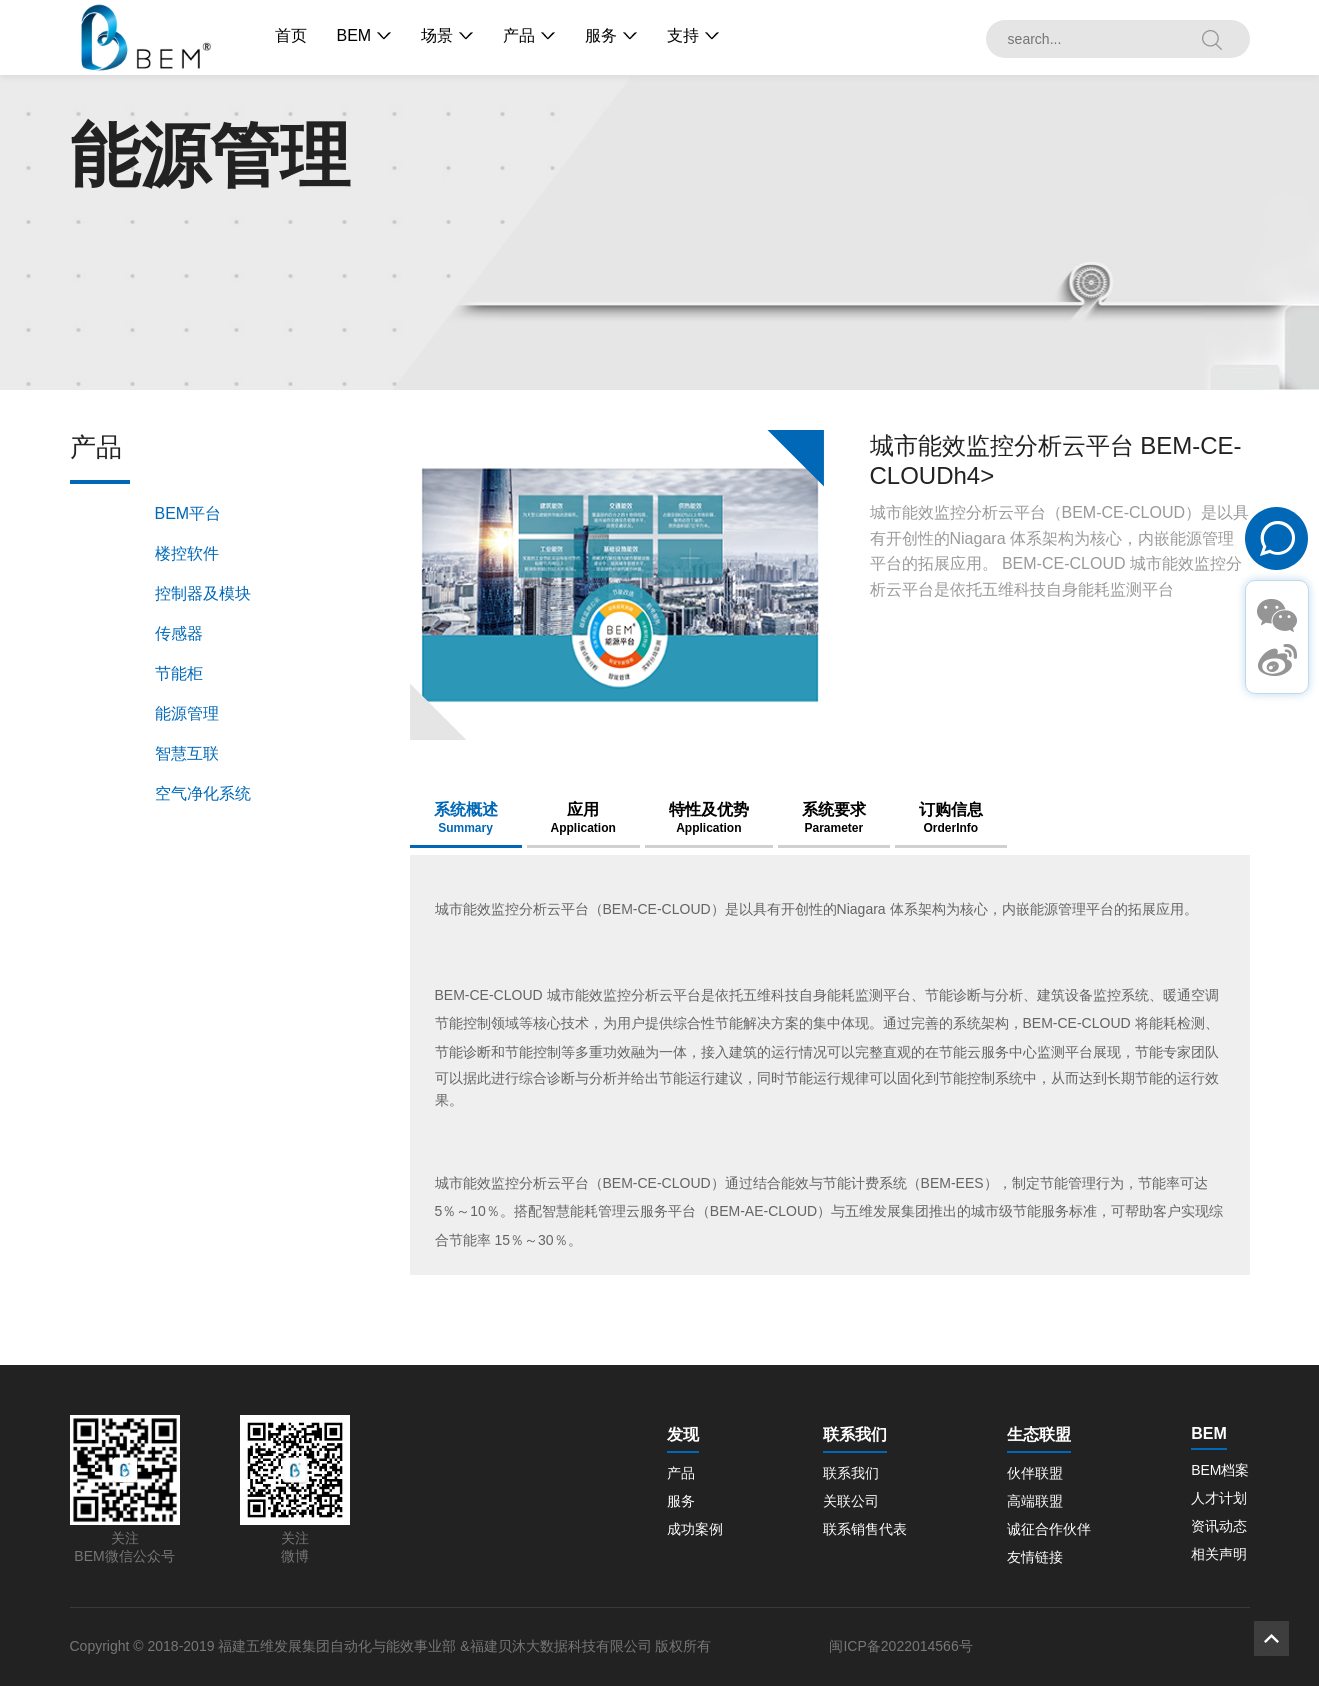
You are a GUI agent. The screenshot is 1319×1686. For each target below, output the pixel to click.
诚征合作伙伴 (1049, 1529)
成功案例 (695, 1529)
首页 (291, 35)
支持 (683, 35)
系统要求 (834, 818)
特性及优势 (709, 818)
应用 (583, 818)
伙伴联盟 (1035, 1473)
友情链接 (1035, 1557)
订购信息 (951, 818)
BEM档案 (1220, 1470)
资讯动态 (1219, 1526)
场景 (437, 35)
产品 (519, 35)
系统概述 (466, 818)
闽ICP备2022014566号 (900, 1646)
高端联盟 (1035, 1501)
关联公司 (851, 1501)
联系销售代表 (865, 1529)
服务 (601, 35)
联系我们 (851, 1473)
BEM (354, 35)
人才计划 (1219, 1498)
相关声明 (1219, 1554)
